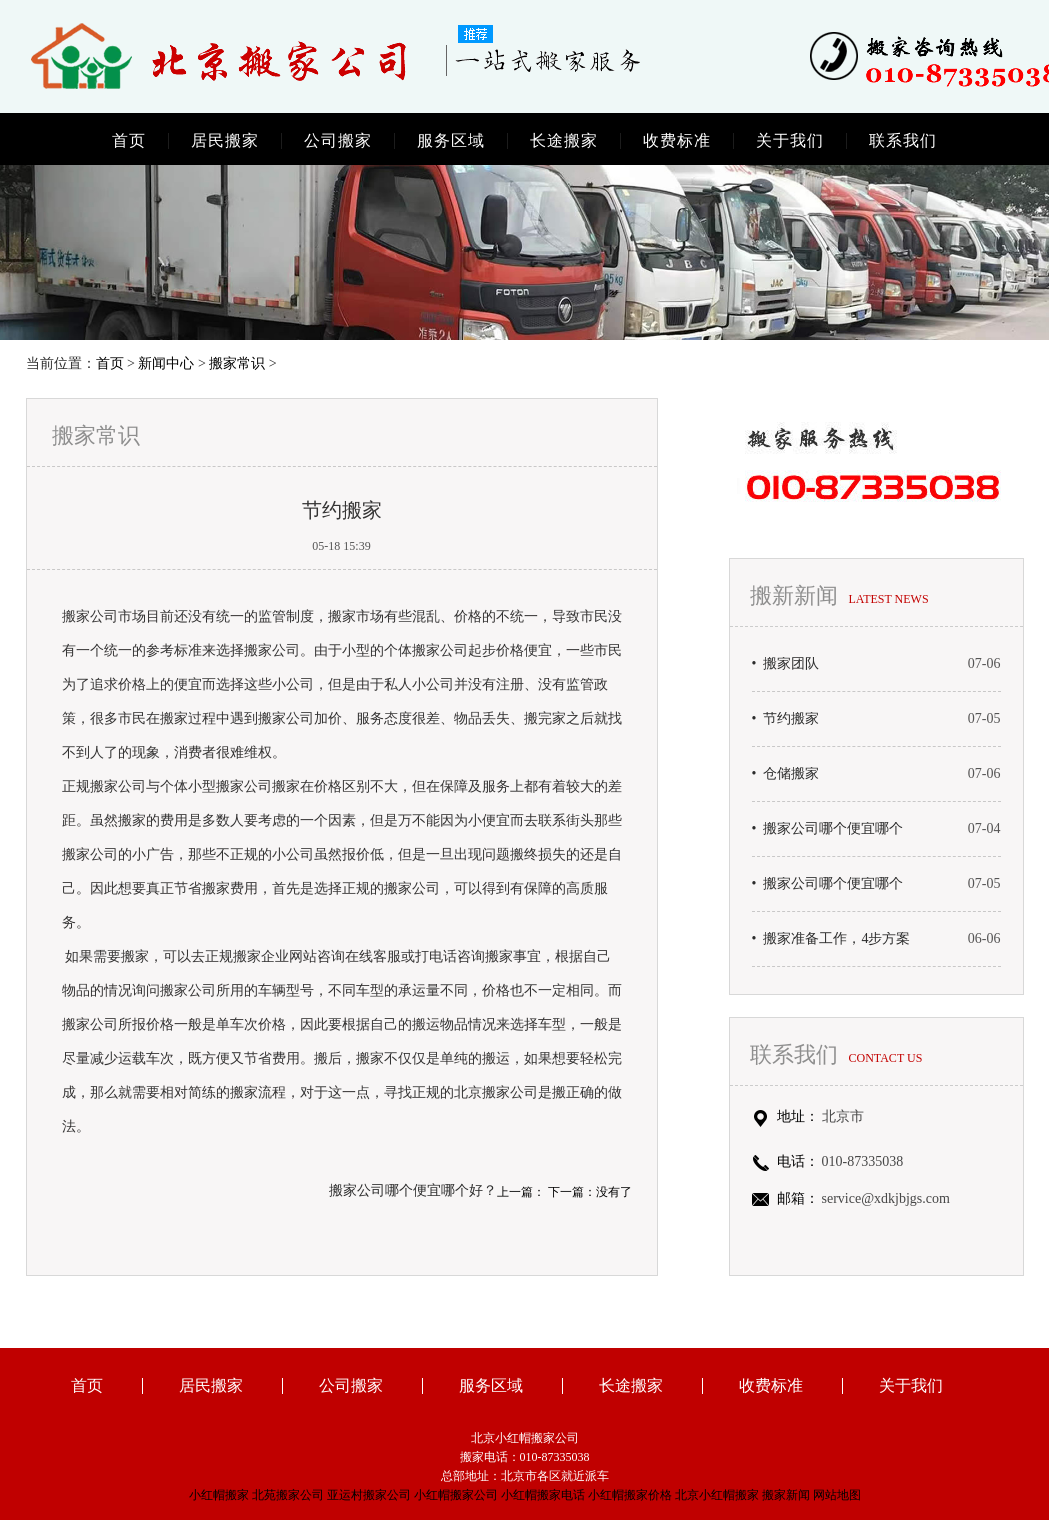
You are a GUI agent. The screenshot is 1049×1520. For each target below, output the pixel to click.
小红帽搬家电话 (543, 1495)
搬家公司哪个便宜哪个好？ (413, 1191)
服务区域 (451, 141)
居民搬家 (225, 141)
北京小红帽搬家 (717, 1495)
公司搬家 (338, 141)
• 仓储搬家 (786, 774)
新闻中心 (166, 363)
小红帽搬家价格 (630, 1495)
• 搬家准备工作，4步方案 (831, 939)
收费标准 (677, 141)
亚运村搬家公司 (369, 1495)
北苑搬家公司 (288, 1495)
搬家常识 (237, 363)
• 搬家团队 (786, 664)
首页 (129, 141)
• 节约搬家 (786, 719)
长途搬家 (564, 141)
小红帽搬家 (219, 1495)
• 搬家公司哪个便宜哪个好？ (828, 829)
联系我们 (903, 141)
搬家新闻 (786, 1495)
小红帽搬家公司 (456, 1495)
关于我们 (790, 141)
